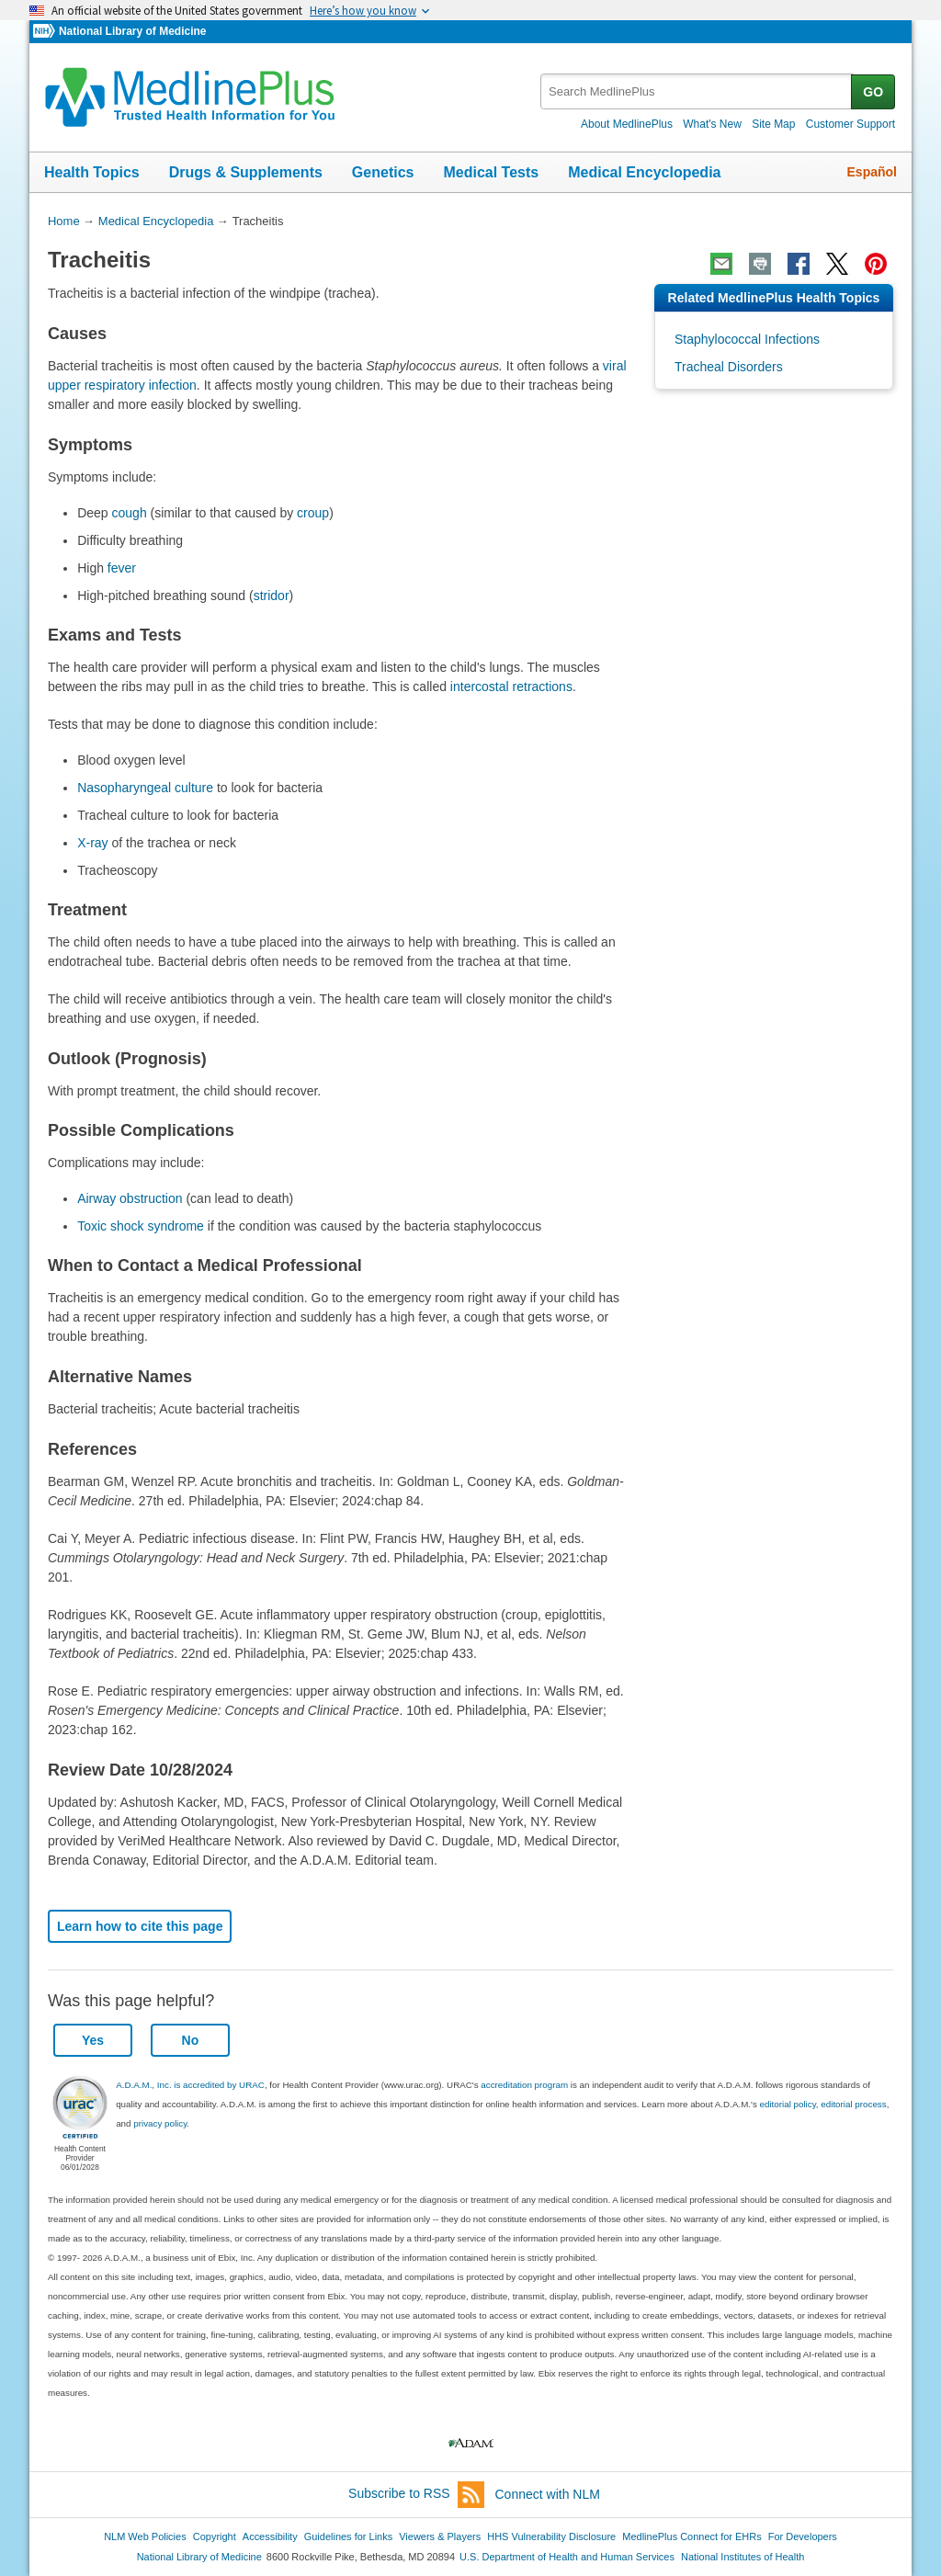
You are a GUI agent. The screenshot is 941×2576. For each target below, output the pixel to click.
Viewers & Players (440, 2536)
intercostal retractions (511, 686)
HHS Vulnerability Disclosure (551, 2536)
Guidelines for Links (348, 2536)
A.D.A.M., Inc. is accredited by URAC (190, 2085)
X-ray (92, 842)
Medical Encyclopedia (644, 172)
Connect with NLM (547, 2494)
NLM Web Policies (145, 2536)
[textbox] (697, 91)
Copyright (214, 2536)
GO (873, 92)
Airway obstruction (129, 1198)
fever (122, 568)
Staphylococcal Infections (747, 339)
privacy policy (160, 2123)
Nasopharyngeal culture (145, 787)
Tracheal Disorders (729, 366)
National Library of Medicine (132, 31)
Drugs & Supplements (246, 172)
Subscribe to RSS (416, 2494)
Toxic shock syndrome (140, 1226)
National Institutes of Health (742, 2556)
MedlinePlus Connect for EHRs (691, 2536)
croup (313, 512)
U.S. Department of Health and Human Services (567, 2556)
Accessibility (270, 2536)
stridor (271, 595)
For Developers (802, 2536)
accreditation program (524, 2085)
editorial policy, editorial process (823, 2104)
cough (129, 512)
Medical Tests (491, 172)
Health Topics (92, 172)
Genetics (383, 172)
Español (872, 172)
